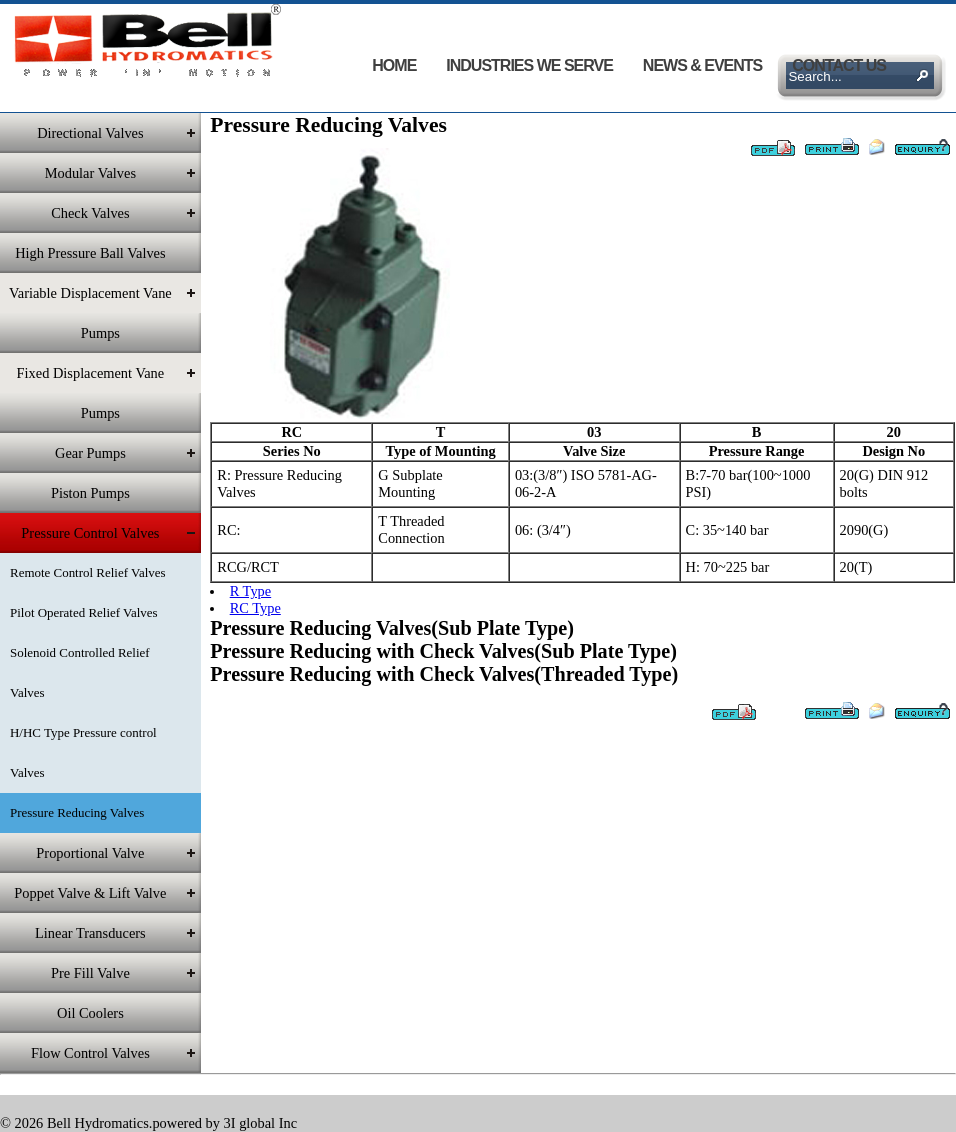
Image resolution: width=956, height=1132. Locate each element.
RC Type (255, 608)
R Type (251, 591)
